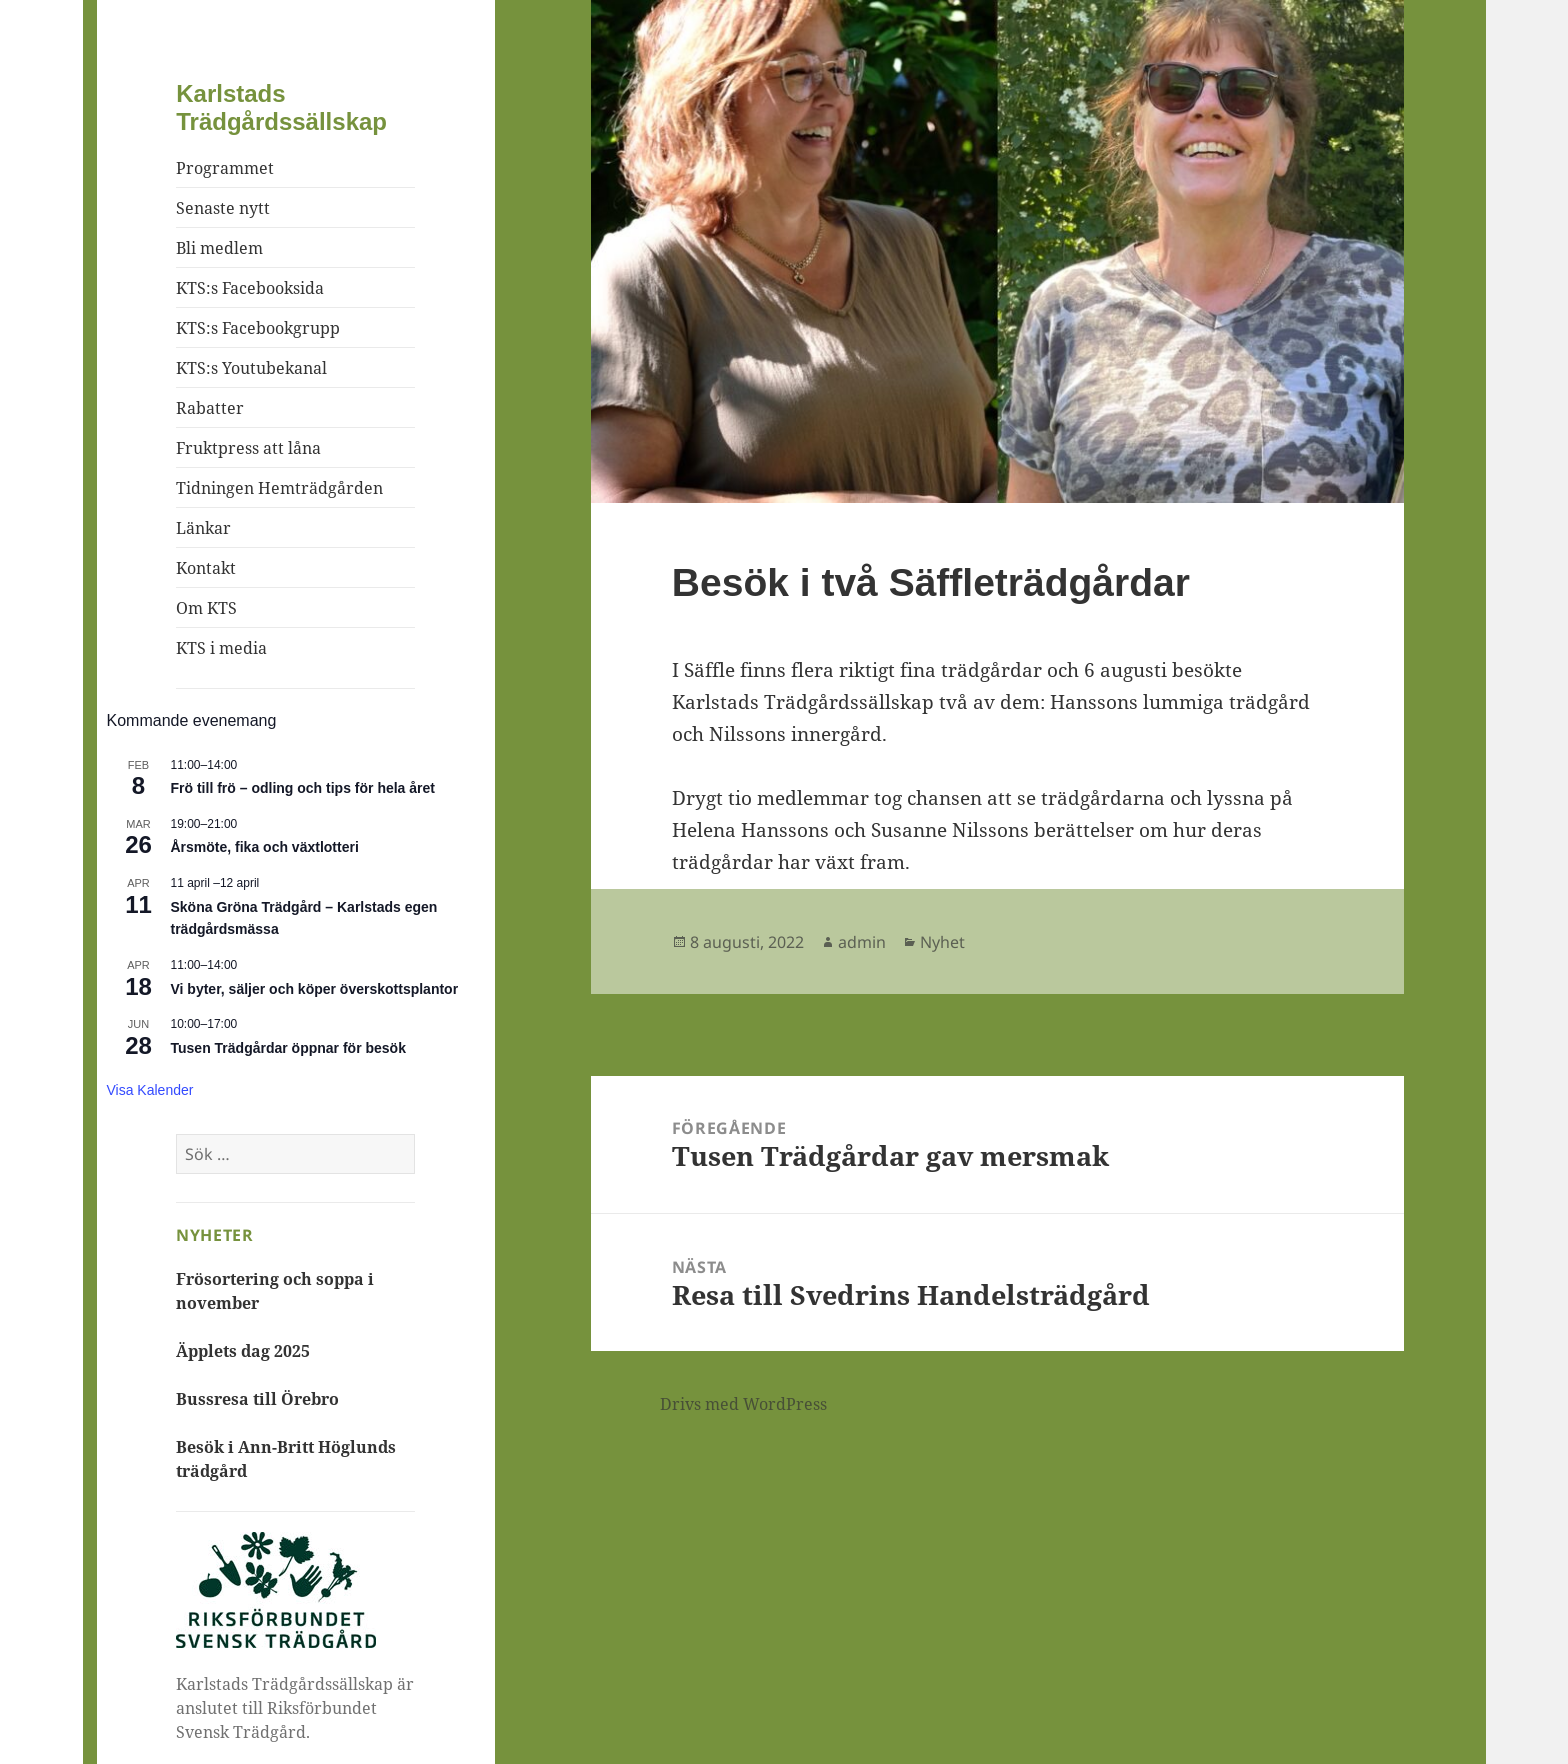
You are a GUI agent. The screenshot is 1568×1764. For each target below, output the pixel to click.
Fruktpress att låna (248, 448)
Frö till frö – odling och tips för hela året (303, 788)
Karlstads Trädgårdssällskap (281, 107)
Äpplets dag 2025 (243, 1351)
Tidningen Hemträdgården (279, 488)
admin (862, 942)
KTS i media (221, 648)
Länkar (203, 528)
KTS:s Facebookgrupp (258, 328)
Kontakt (206, 568)
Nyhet (942, 942)
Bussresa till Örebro (257, 1399)
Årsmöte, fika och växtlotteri (265, 847)
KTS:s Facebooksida (250, 288)
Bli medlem (219, 248)
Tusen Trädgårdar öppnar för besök (288, 1048)
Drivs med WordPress (743, 1404)
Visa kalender (150, 1090)
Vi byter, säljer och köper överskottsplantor (315, 989)
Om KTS (206, 608)
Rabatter (210, 408)
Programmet (225, 168)
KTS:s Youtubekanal (251, 368)
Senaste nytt (223, 208)
